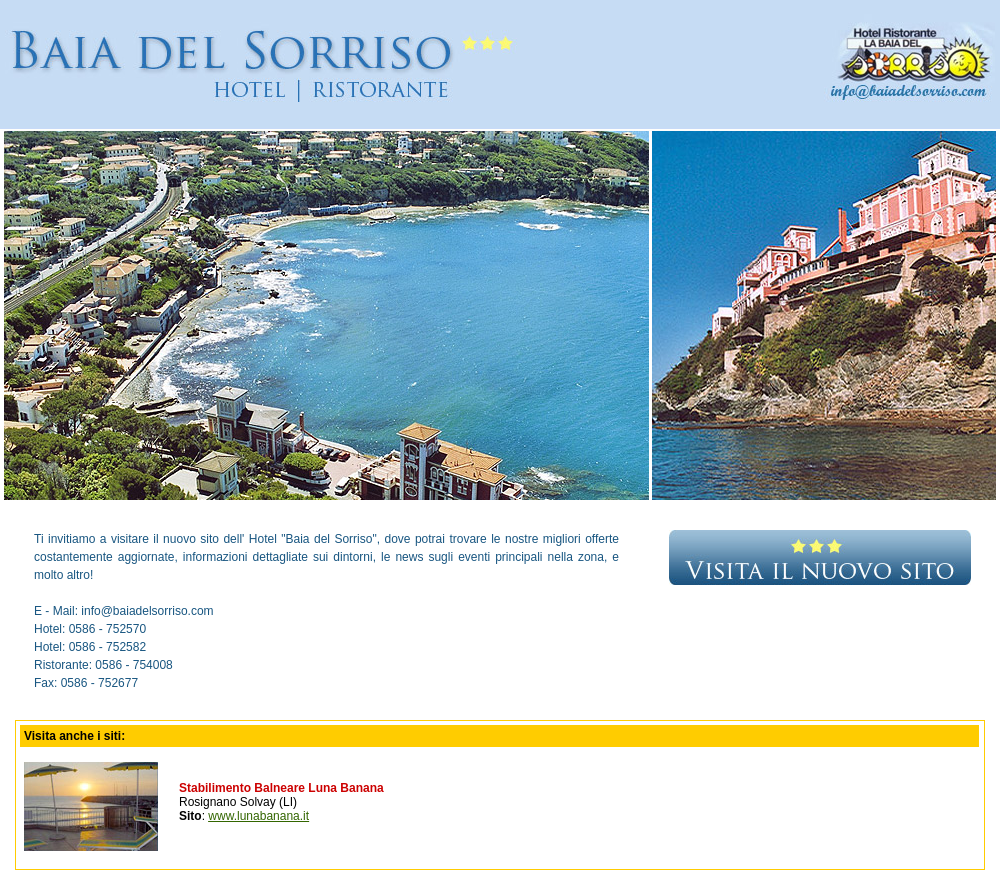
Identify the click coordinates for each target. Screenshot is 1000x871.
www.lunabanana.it (258, 816)
